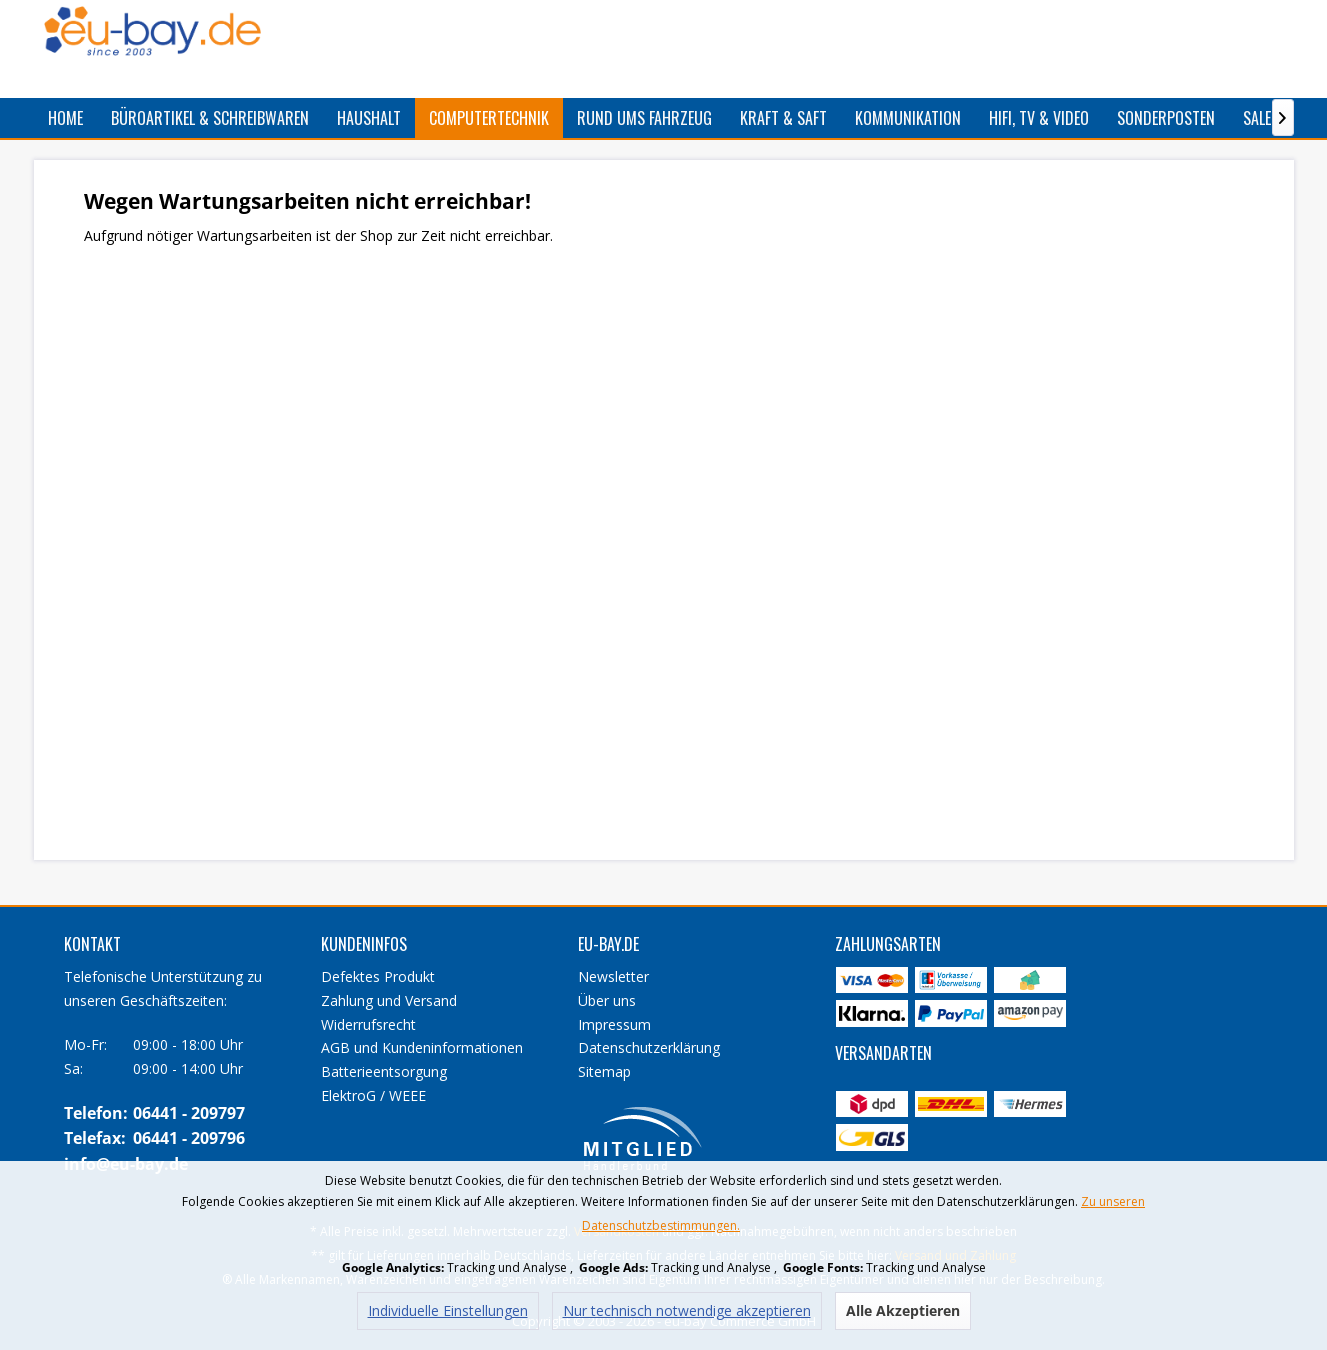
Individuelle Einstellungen (448, 1310)
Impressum (614, 1024)
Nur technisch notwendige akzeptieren (687, 1310)
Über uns (607, 1000)
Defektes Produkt (378, 976)
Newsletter (613, 976)
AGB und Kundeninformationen (422, 1047)
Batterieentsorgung (384, 1071)
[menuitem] (65, 118)
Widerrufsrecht (368, 1024)
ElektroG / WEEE (373, 1095)
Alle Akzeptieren (903, 1310)
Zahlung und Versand (389, 1000)
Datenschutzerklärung (649, 1047)
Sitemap (604, 1071)
